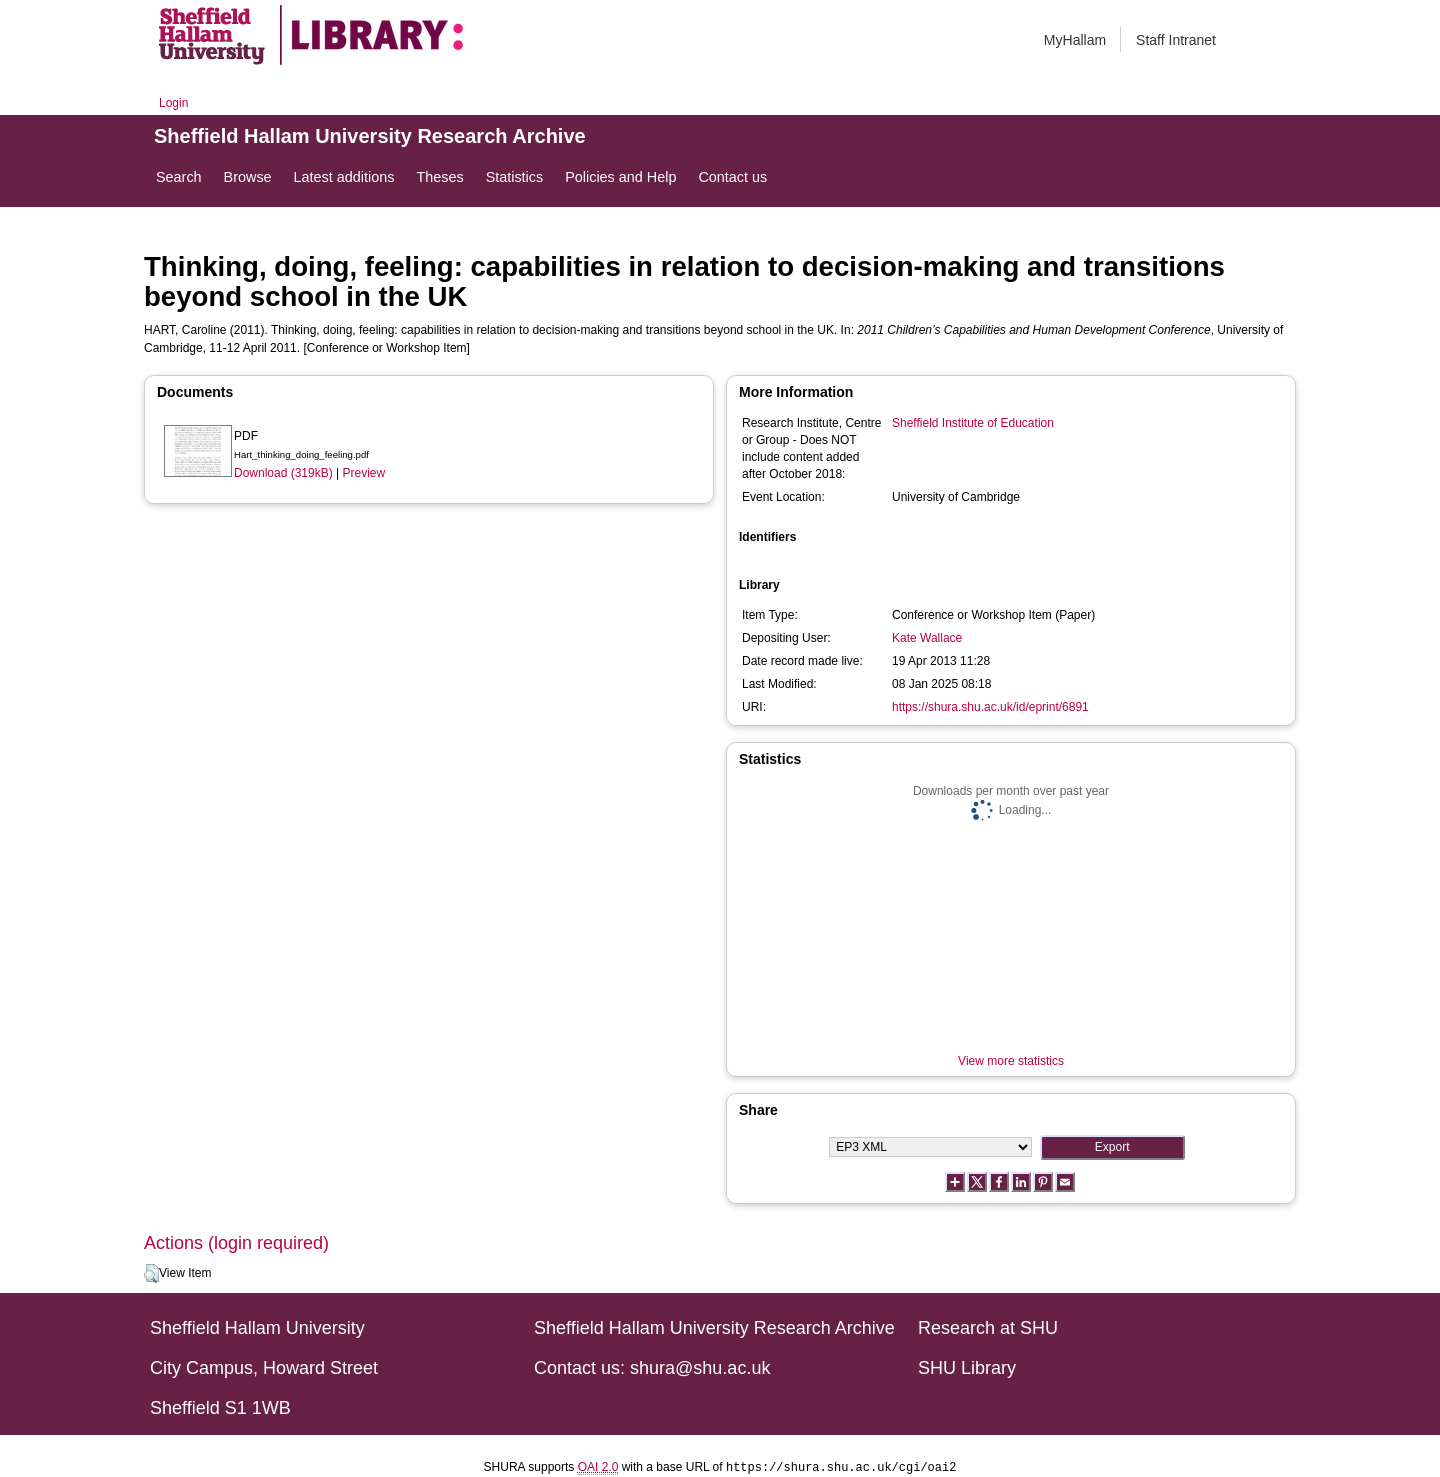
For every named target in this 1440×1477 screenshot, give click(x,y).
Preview (364, 473)
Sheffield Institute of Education (973, 423)
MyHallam (1075, 40)
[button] (151, 1274)
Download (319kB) (283, 473)
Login (173, 103)
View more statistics (1011, 1061)
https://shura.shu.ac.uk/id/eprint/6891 (990, 707)
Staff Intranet (1176, 40)
